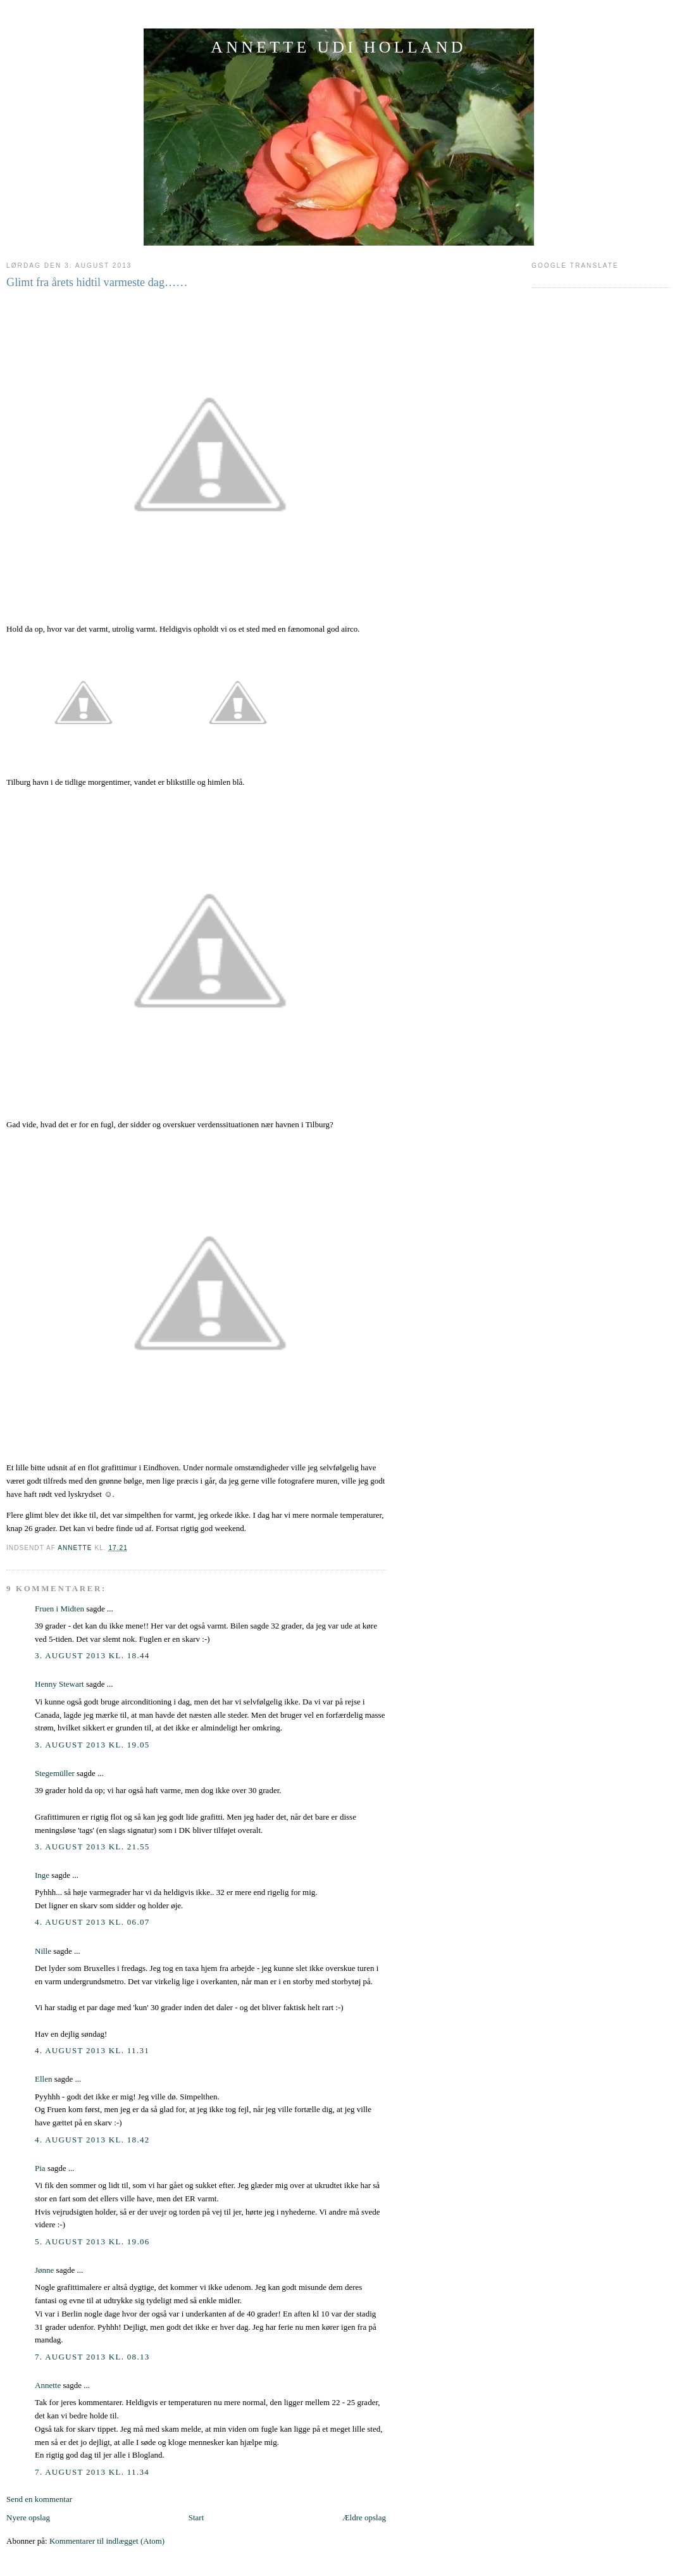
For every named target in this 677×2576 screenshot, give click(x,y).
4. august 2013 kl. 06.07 (92, 1922)
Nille (43, 1951)
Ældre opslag (364, 2517)
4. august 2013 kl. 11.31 (92, 2050)
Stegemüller (55, 1773)
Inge (42, 1875)
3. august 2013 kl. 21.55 (92, 1846)
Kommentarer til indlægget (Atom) (107, 2541)
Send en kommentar (39, 2499)
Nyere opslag (28, 2517)
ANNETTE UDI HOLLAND (338, 47)
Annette (48, 2385)
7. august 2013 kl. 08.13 (92, 2356)
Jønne (44, 2270)
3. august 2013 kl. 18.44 (92, 1655)
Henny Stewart (59, 1684)
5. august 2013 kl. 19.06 (92, 2241)
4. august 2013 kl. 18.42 (92, 2139)
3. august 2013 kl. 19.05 (92, 1744)
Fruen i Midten (59, 1608)
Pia (40, 2168)
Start (196, 2517)
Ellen (43, 2079)
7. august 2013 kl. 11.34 (92, 2472)
